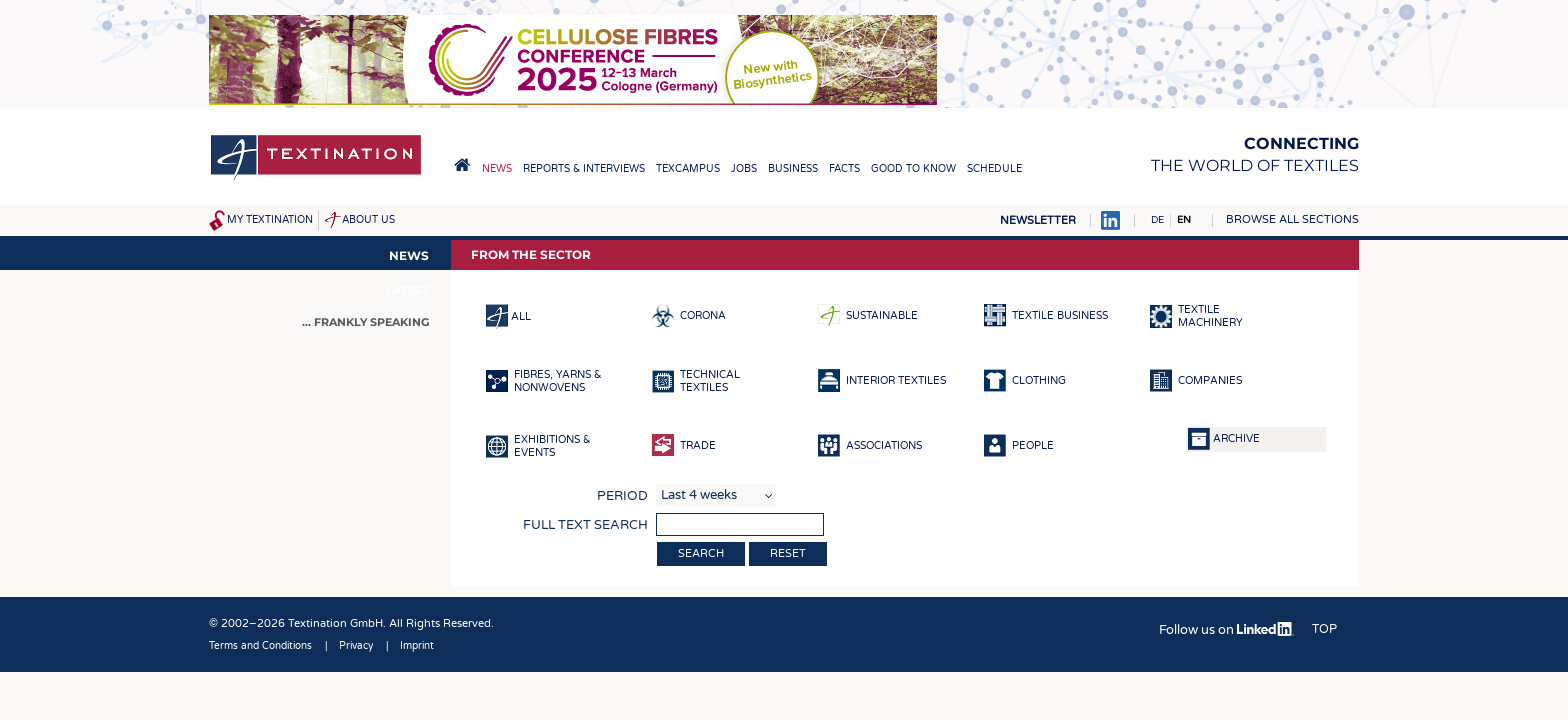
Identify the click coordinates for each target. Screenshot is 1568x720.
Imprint (417, 646)
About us (368, 220)
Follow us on (1226, 630)
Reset (788, 553)
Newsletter (1038, 220)
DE (1157, 220)
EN (1184, 220)
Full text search (585, 525)
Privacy (356, 646)
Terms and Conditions (260, 646)
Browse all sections (1292, 219)
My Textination (270, 220)
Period (622, 496)
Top (1324, 629)
